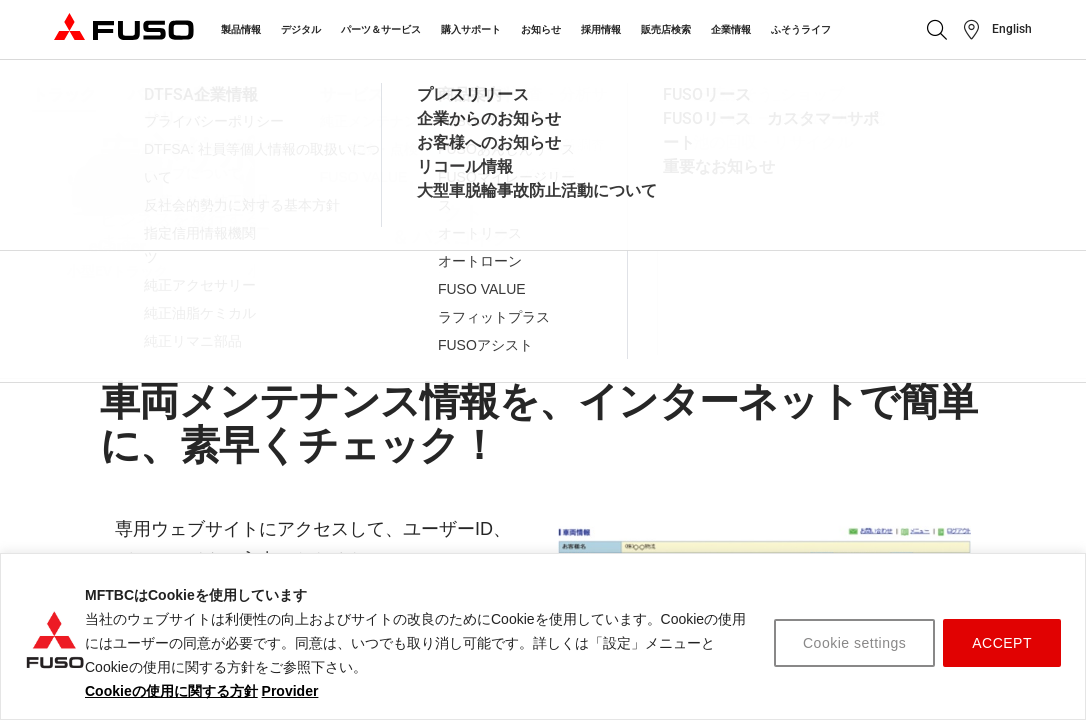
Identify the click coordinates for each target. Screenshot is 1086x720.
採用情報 (601, 29)
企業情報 (731, 29)
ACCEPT (1002, 643)
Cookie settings (854, 643)
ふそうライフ (801, 29)
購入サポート (471, 29)
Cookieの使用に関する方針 (171, 691)
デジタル (301, 29)
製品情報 (241, 29)
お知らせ (541, 29)
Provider (290, 691)
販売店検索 (666, 29)
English (1012, 29)
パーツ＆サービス (381, 29)
